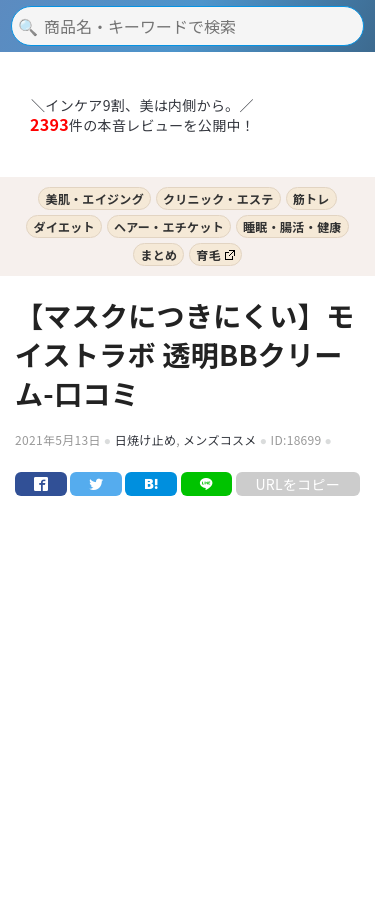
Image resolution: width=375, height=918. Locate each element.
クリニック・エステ (218, 198)
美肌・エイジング (94, 198)
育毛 (215, 254)
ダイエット (63, 226)
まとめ (158, 254)
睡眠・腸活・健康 (292, 226)
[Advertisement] (187, 723)
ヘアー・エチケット (169, 226)
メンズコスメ (220, 439)
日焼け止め (146, 439)
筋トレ (311, 198)
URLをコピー (297, 484)
